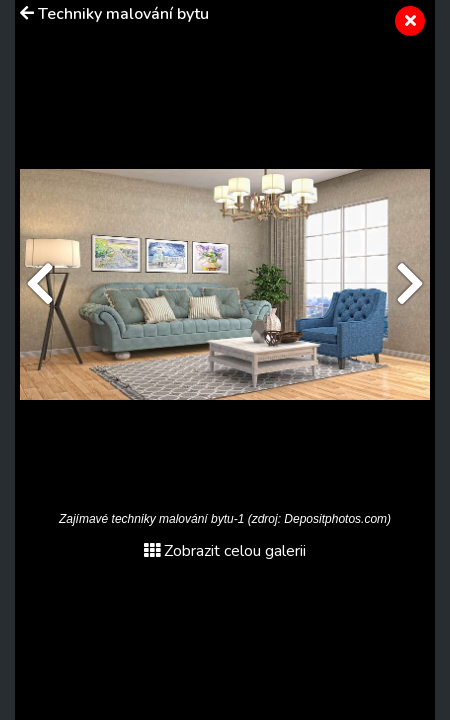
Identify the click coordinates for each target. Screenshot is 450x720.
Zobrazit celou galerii (225, 551)
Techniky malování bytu (123, 14)
